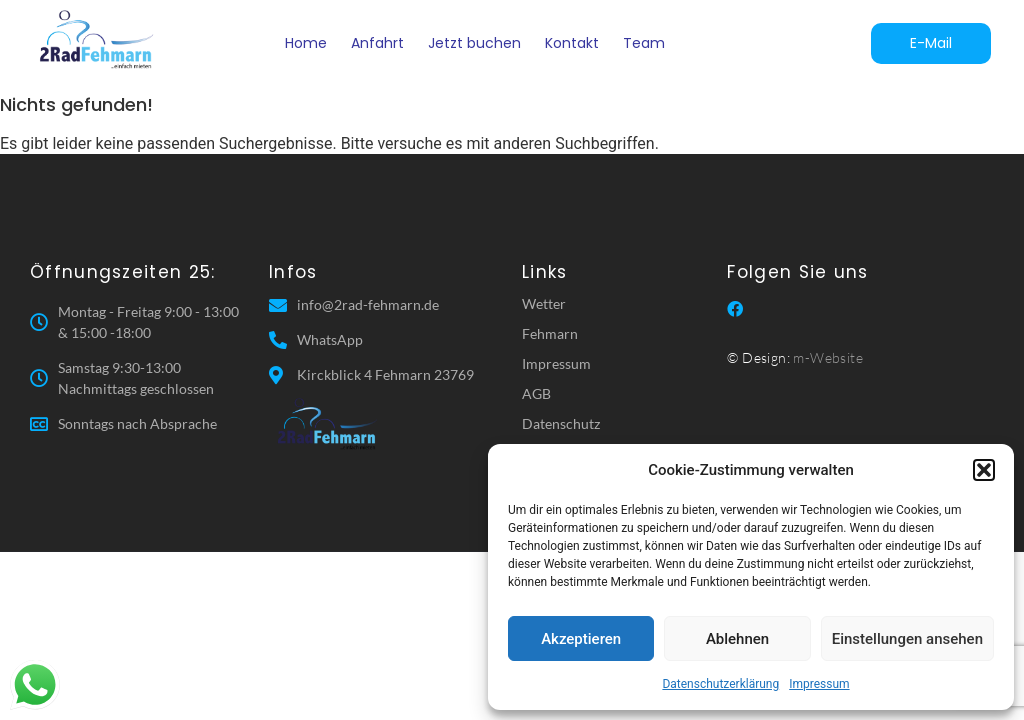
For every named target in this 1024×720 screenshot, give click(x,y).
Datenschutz (561, 423)
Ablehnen (737, 639)
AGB (536, 393)
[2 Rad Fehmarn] (98, 39)
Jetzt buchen (474, 43)
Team (644, 43)
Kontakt (572, 43)
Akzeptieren (581, 639)
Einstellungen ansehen (907, 639)
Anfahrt (377, 43)
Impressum (819, 684)
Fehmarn (550, 333)
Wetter (544, 303)
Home (306, 43)
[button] (984, 470)
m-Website (828, 357)
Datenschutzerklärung (720, 684)
